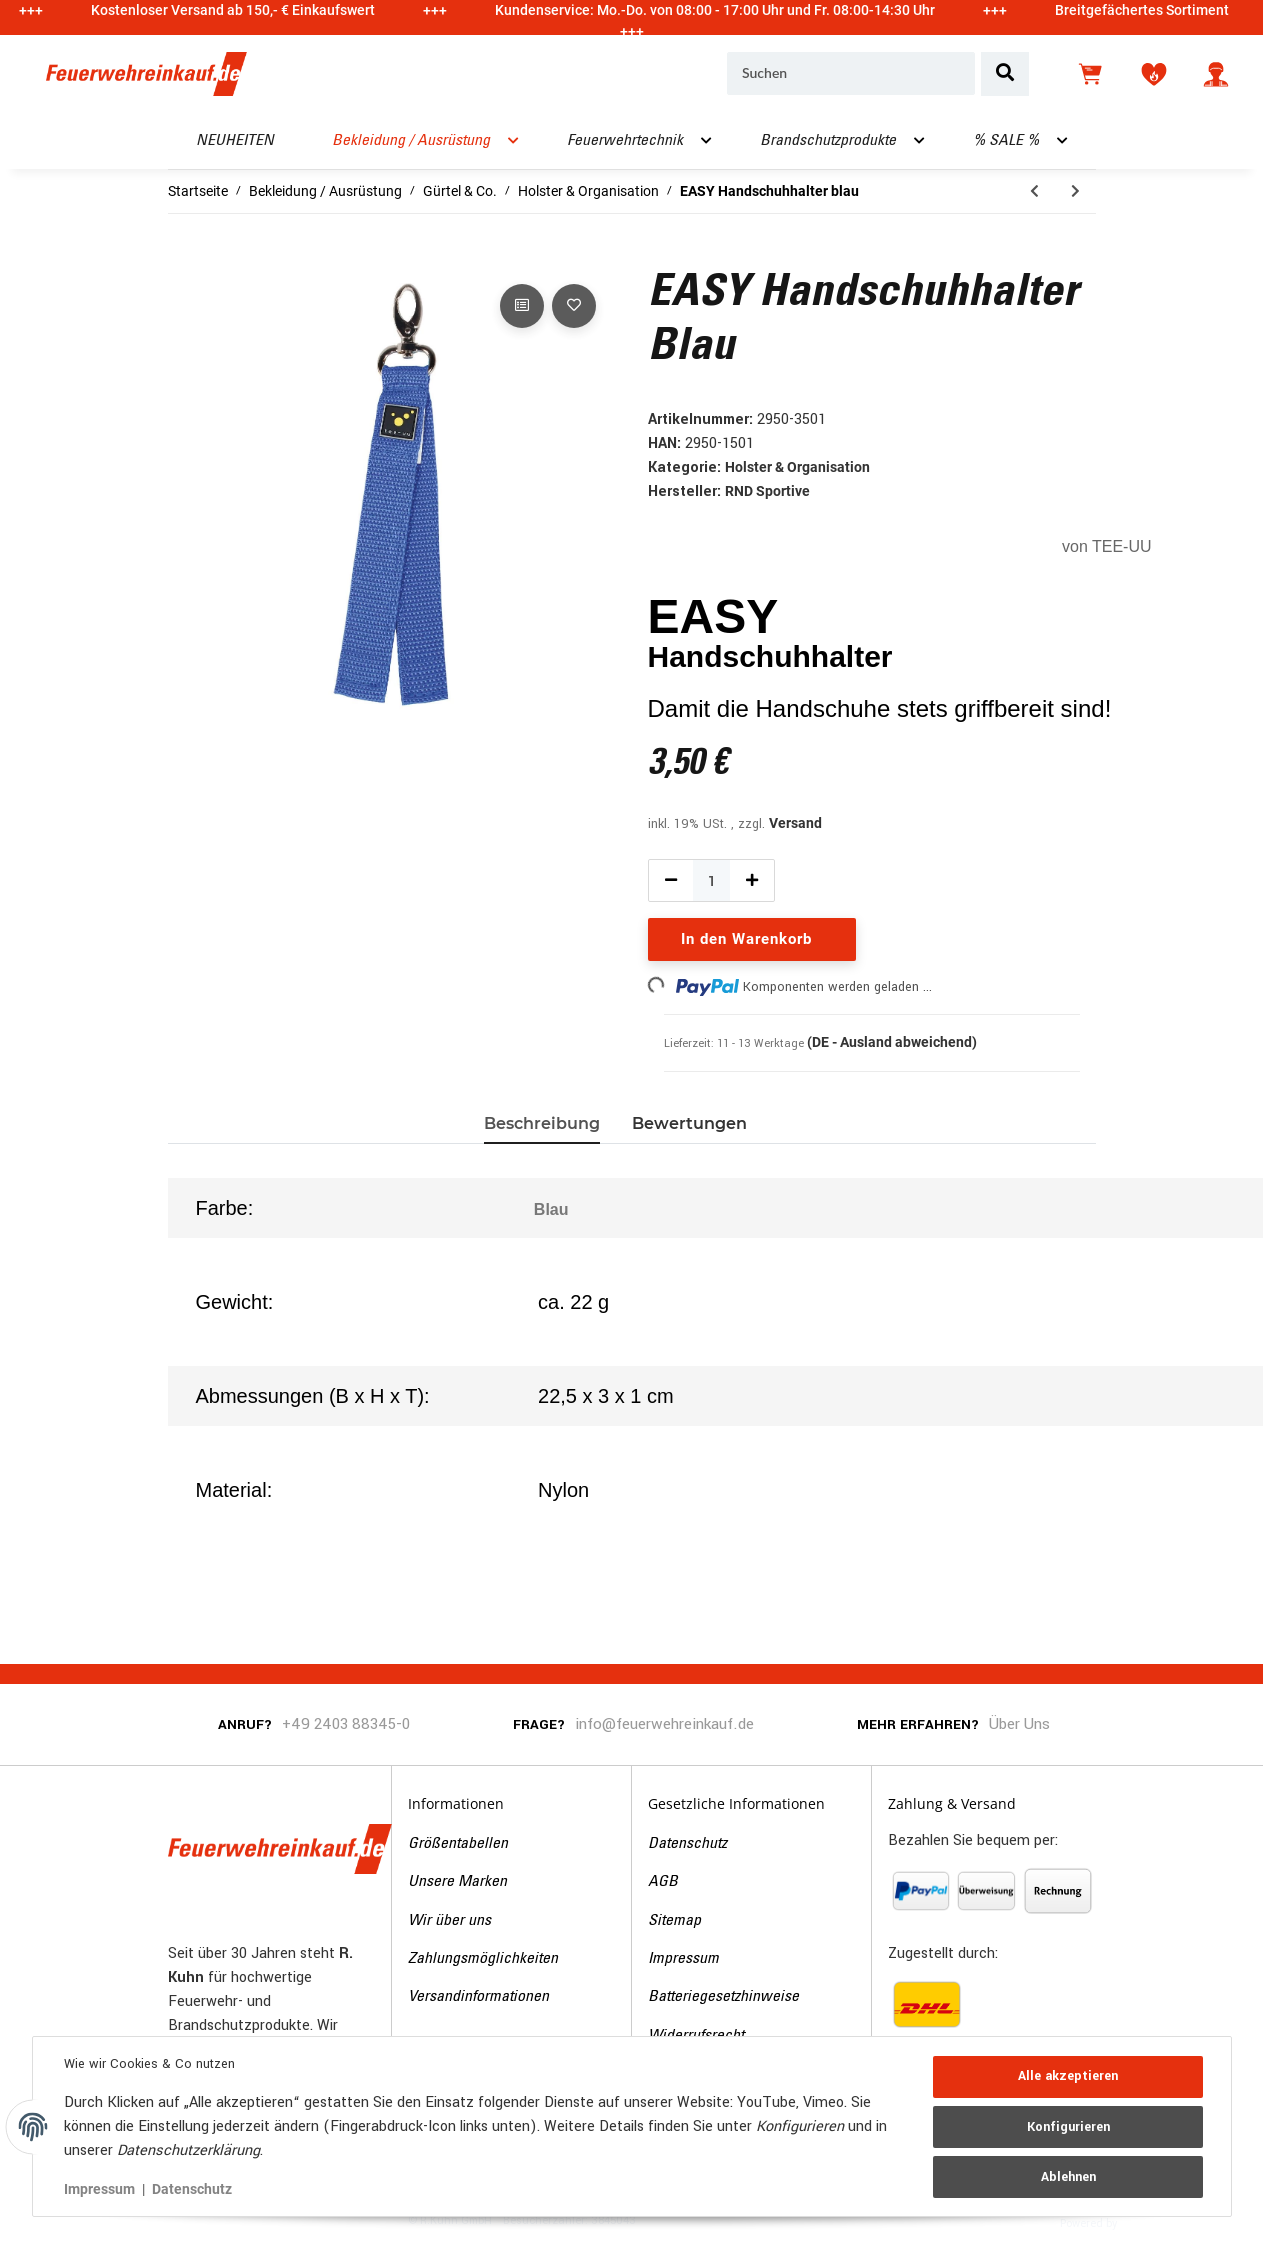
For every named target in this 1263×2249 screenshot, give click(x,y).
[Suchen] (851, 74)
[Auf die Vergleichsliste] (522, 306)
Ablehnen (1067, 2176)
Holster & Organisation (797, 467)
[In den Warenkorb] (184, 257)
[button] (1216, 74)
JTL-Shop (1151, 2222)
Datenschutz (687, 1844)
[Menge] (712, 880)
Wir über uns (449, 1921)
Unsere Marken (457, 1882)
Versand (795, 823)
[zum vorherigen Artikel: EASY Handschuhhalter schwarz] (1034, 191)
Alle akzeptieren (1068, 2077)
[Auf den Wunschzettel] (574, 306)
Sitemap (674, 1921)
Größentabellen (458, 1844)
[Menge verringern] (671, 880)
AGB (663, 1882)
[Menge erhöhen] (752, 880)
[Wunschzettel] (1154, 74)
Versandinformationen (478, 1997)
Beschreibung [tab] (542, 1123)
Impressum (683, 1959)
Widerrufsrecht (696, 2036)
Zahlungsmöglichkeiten (483, 1959)
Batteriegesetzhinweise (723, 1997)
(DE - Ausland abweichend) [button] (892, 1042)
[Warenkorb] (1092, 74)
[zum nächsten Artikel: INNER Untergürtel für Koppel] (1075, 191)
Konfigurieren (1067, 2127)
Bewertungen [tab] (689, 1123)
